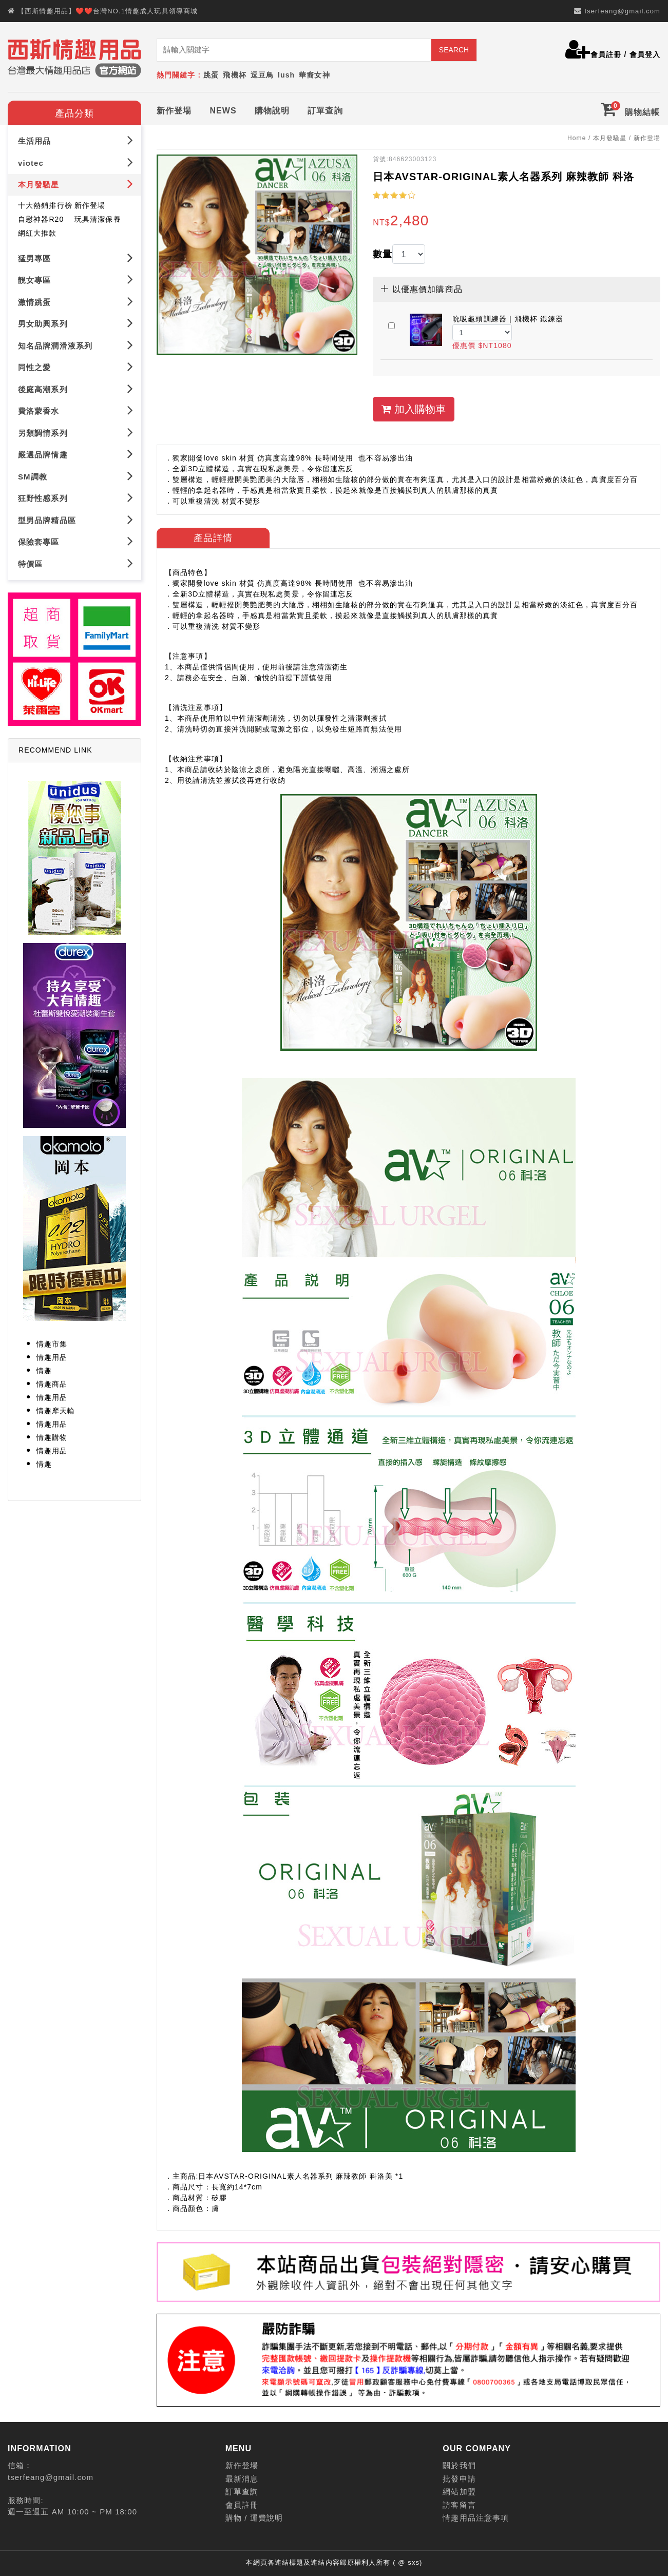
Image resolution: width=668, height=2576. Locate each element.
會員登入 (644, 54)
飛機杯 (234, 75)
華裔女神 (314, 75)
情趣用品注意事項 (476, 2517)
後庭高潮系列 (75, 388)
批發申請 (459, 2478)
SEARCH (454, 50)
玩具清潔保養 (97, 219)
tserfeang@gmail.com (622, 11)
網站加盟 (459, 2491)
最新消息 (241, 2478)
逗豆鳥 (262, 75)
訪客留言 (459, 2505)
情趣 (44, 1371)
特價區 (75, 562)
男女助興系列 (75, 323)
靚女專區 (75, 279)
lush (286, 75)
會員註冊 (605, 54)
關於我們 (459, 2465)
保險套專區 (75, 541)
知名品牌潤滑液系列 (75, 344)
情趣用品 (51, 1357)
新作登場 (174, 110)
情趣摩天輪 (55, 1411)
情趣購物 (51, 1437)
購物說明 (272, 110)
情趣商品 (51, 1384)
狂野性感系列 (75, 497)
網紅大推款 (37, 232)
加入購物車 (413, 409)
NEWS (222, 110)
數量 (382, 254)
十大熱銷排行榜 (45, 205)
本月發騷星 (75, 184)
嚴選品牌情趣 (75, 454)
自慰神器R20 (41, 219)
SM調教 (75, 475)
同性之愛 (75, 366)
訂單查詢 (325, 110)
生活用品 (75, 140)
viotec (75, 162)
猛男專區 (75, 257)
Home (576, 138)
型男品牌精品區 (75, 519)
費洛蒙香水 (75, 410)
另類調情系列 (75, 432)
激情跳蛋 (75, 301)
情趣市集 (51, 1344)
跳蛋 (211, 75)
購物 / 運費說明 (254, 2517)
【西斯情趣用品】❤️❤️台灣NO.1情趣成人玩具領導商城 (107, 11)
